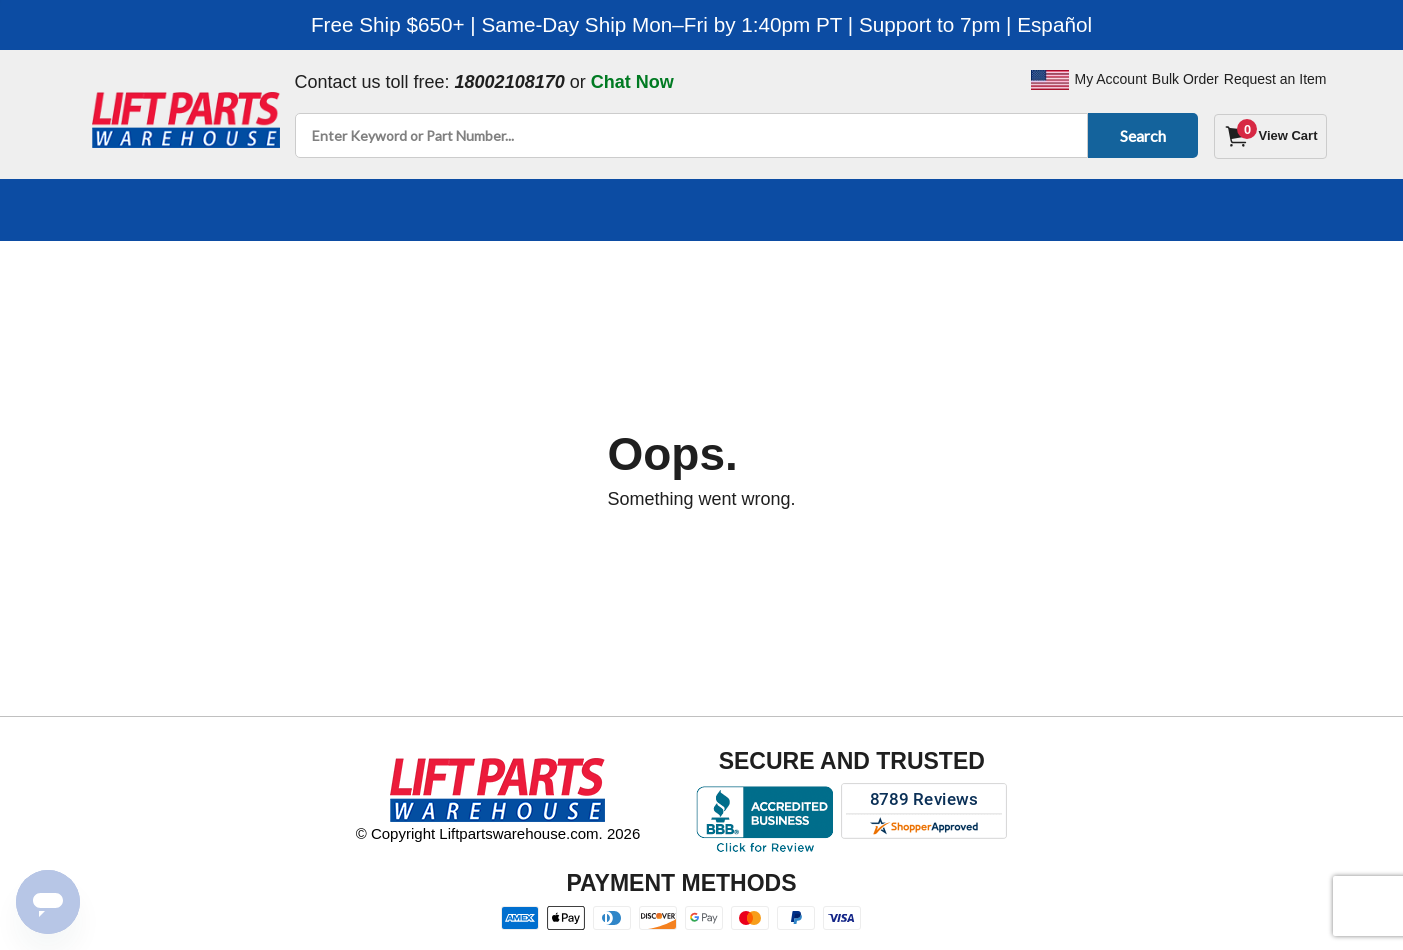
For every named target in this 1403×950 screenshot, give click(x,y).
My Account (1110, 79)
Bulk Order (1185, 79)
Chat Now (632, 82)
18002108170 (510, 82)
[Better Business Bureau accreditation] (764, 819)
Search (1139, 135)
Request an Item (1275, 79)
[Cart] (1270, 136)
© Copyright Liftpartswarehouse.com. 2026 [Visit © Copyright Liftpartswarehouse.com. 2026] (498, 833)
